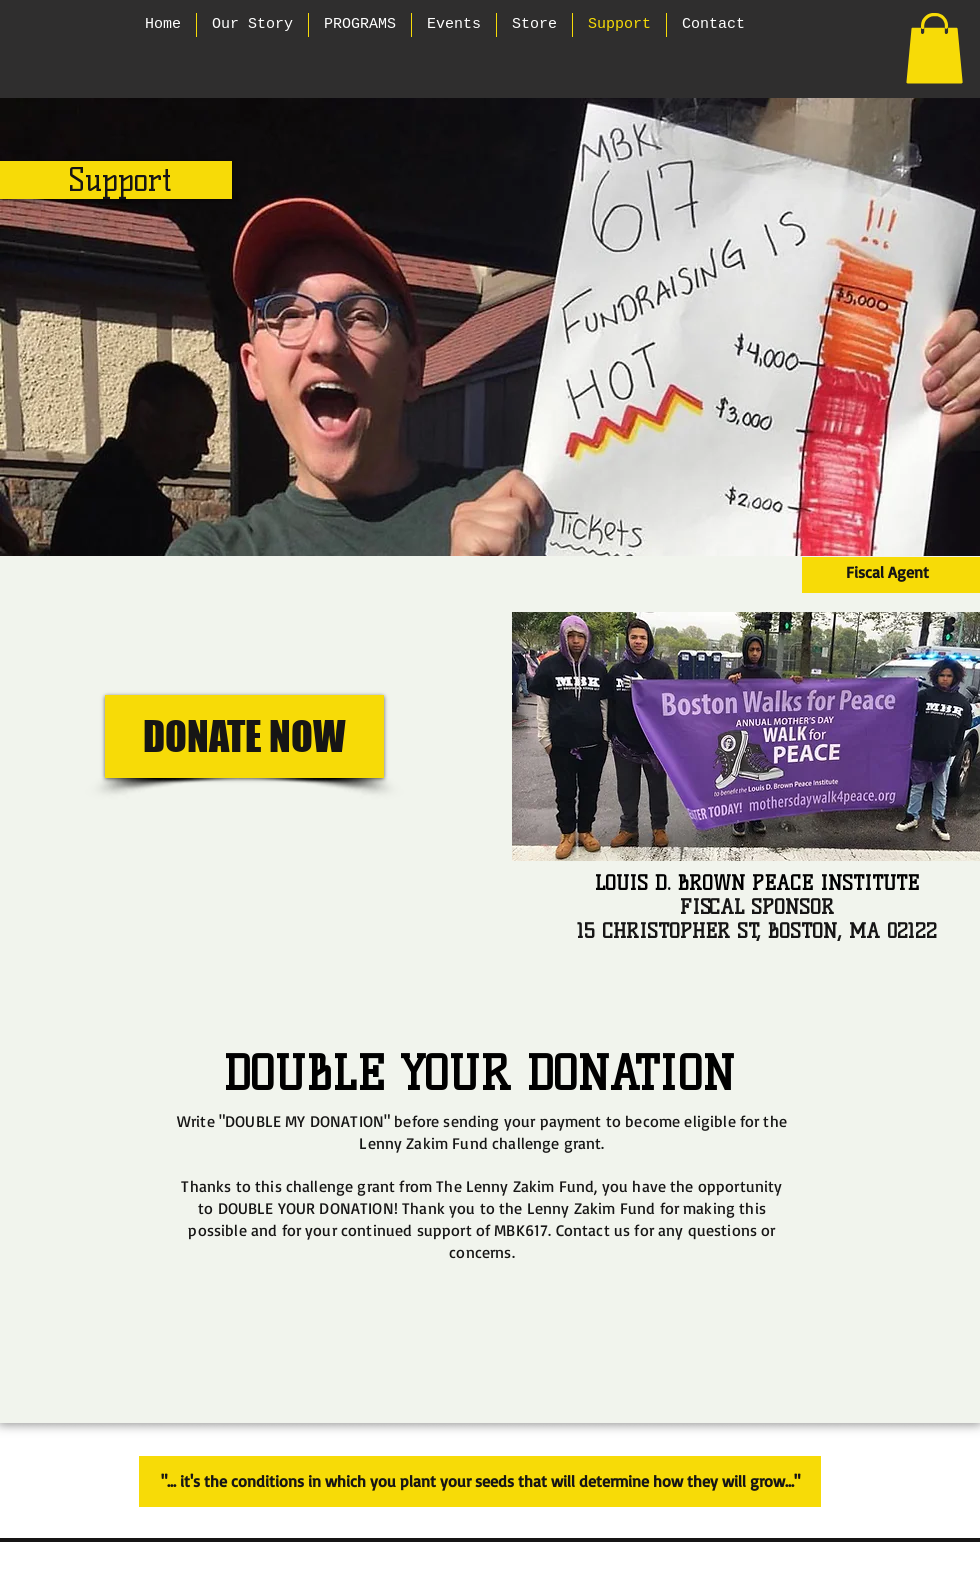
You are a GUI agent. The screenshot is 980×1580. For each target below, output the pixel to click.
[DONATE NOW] (244, 736)
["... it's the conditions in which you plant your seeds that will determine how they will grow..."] (480, 1481)
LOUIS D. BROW (663, 883)
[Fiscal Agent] (887, 572)
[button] (934, 48)
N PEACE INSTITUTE (825, 883)
